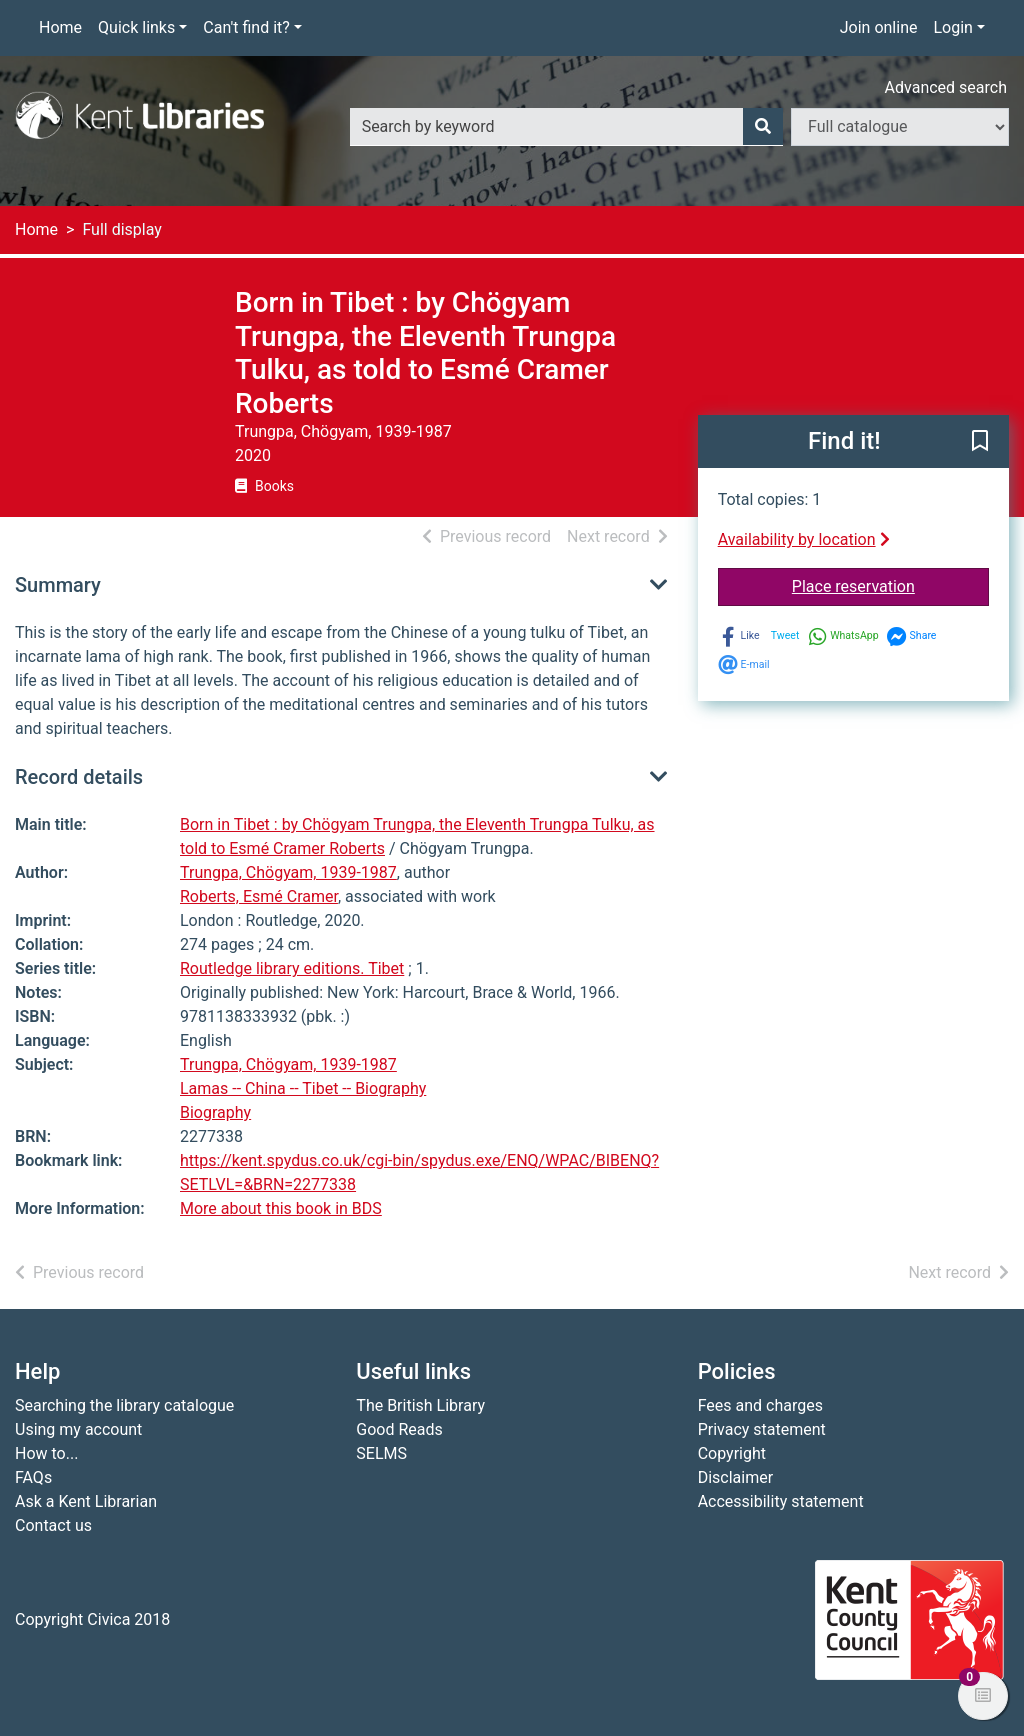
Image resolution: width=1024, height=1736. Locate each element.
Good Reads (399, 1429)
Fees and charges (760, 1405)
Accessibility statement (781, 1501)
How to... (46, 1453)
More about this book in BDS (281, 1208)
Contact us (53, 1525)
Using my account (78, 1429)
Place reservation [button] (890, 585)
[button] (980, 443)
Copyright (732, 1453)
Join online (879, 27)
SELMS (381, 1453)
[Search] (763, 127)
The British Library (420, 1405)
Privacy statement (762, 1429)
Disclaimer (735, 1477)
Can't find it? (246, 27)
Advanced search (946, 87)
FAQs (33, 1477)
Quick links (136, 27)
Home (60, 27)
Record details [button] (79, 777)
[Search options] (900, 127)
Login (952, 27)
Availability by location (804, 539)
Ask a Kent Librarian (86, 1501)
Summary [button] (58, 585)
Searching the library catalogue (124, 1405)
